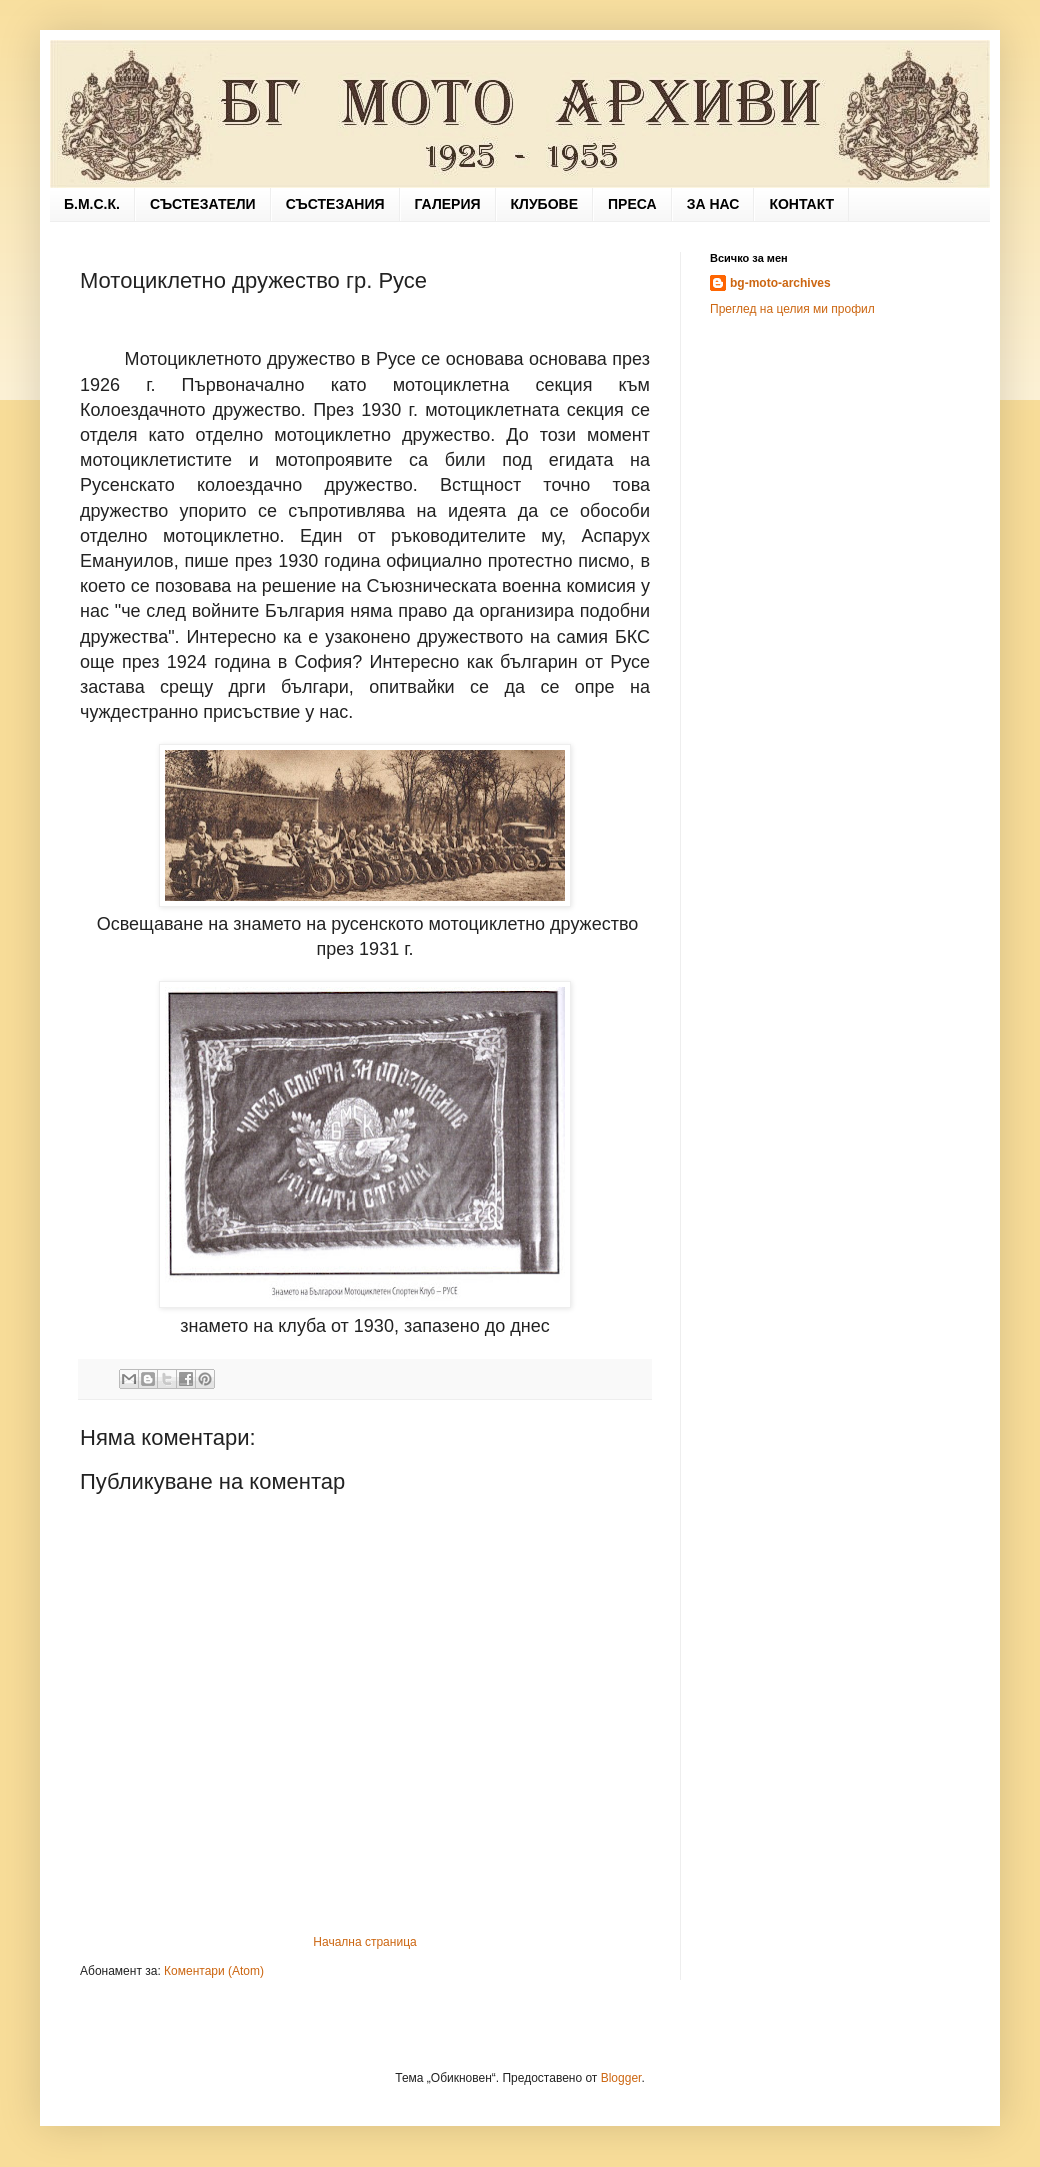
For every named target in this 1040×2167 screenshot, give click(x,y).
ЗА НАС (713, 204)
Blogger (621, 2078)
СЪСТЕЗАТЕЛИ (203, 204)
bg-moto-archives (780, 283)
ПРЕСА (632, 204)
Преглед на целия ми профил (792, 309)
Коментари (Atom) (214, 1971)
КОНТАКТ (801, 204)
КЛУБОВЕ (544, 204)
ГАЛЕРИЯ (448, 204)
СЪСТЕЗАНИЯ (335, 204)
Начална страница (364, 1942)
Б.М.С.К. (92, 204)
